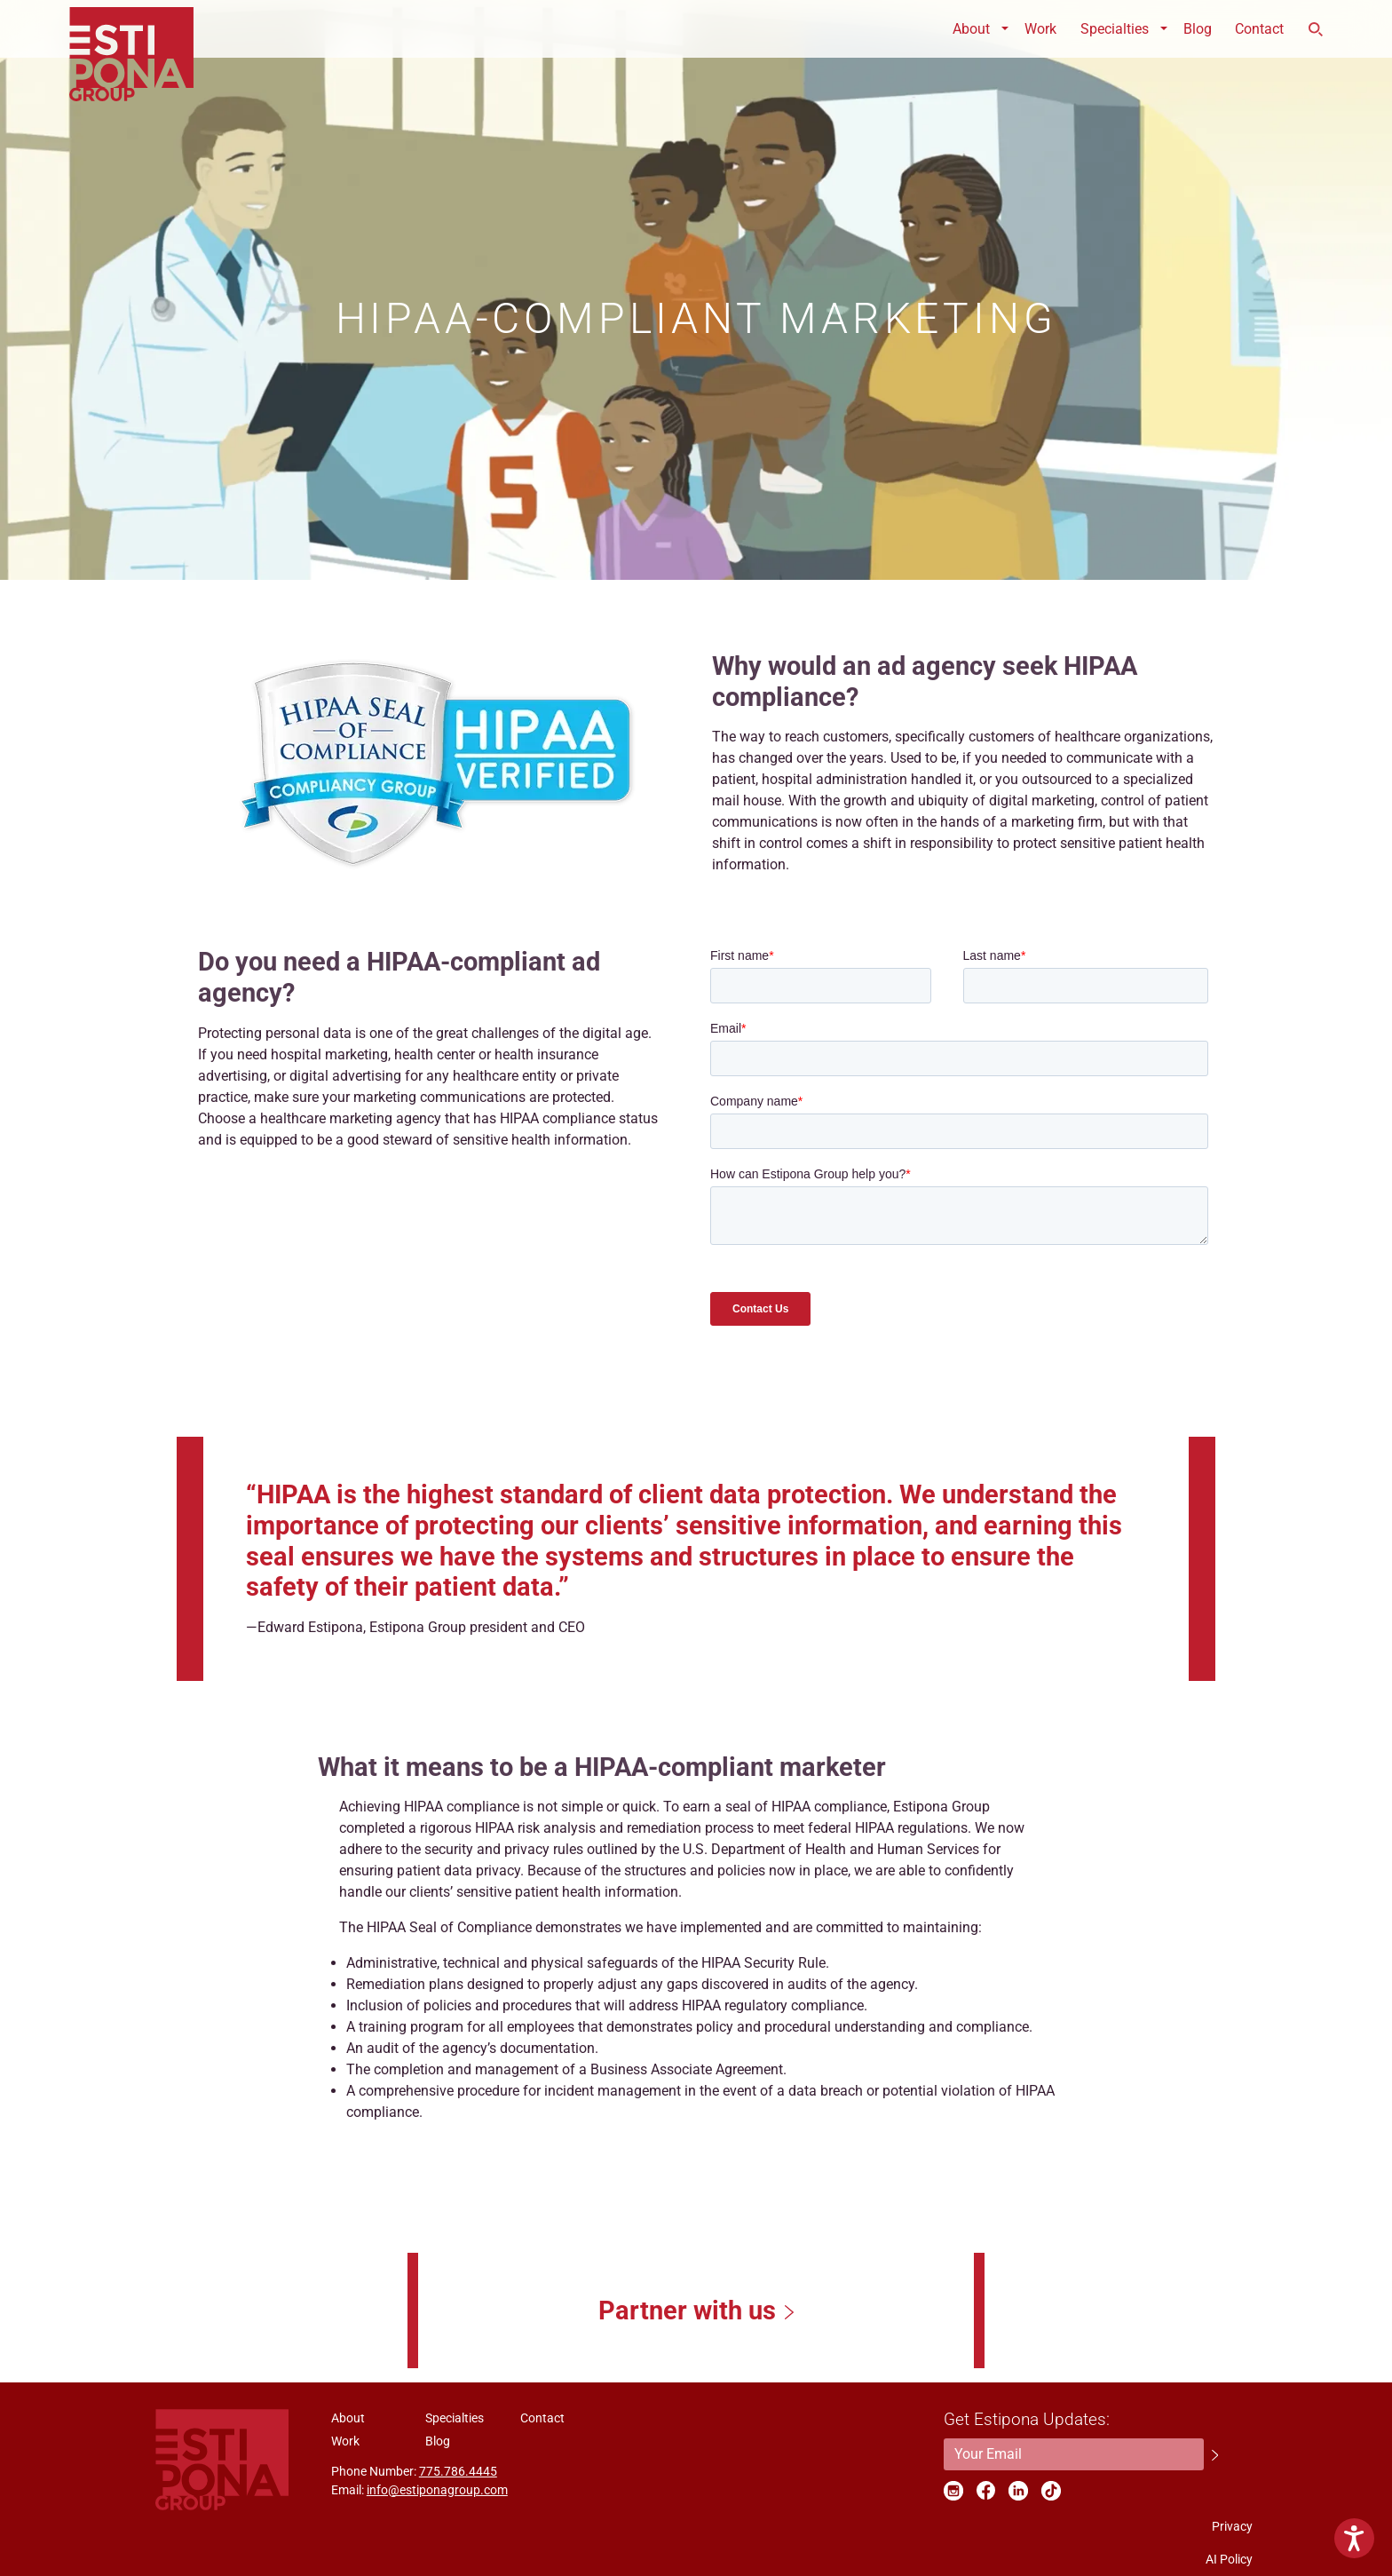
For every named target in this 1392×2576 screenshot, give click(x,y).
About (971, 28)
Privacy (1232, 2526)
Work (1040, 28)
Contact (1259, 28)
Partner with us (687, 2310)
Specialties (1114, 28)
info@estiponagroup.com (437, 2490)
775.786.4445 (458, 2471)
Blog (1197, 28)
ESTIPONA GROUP (131, 29)
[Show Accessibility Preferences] (1354, 2538)
